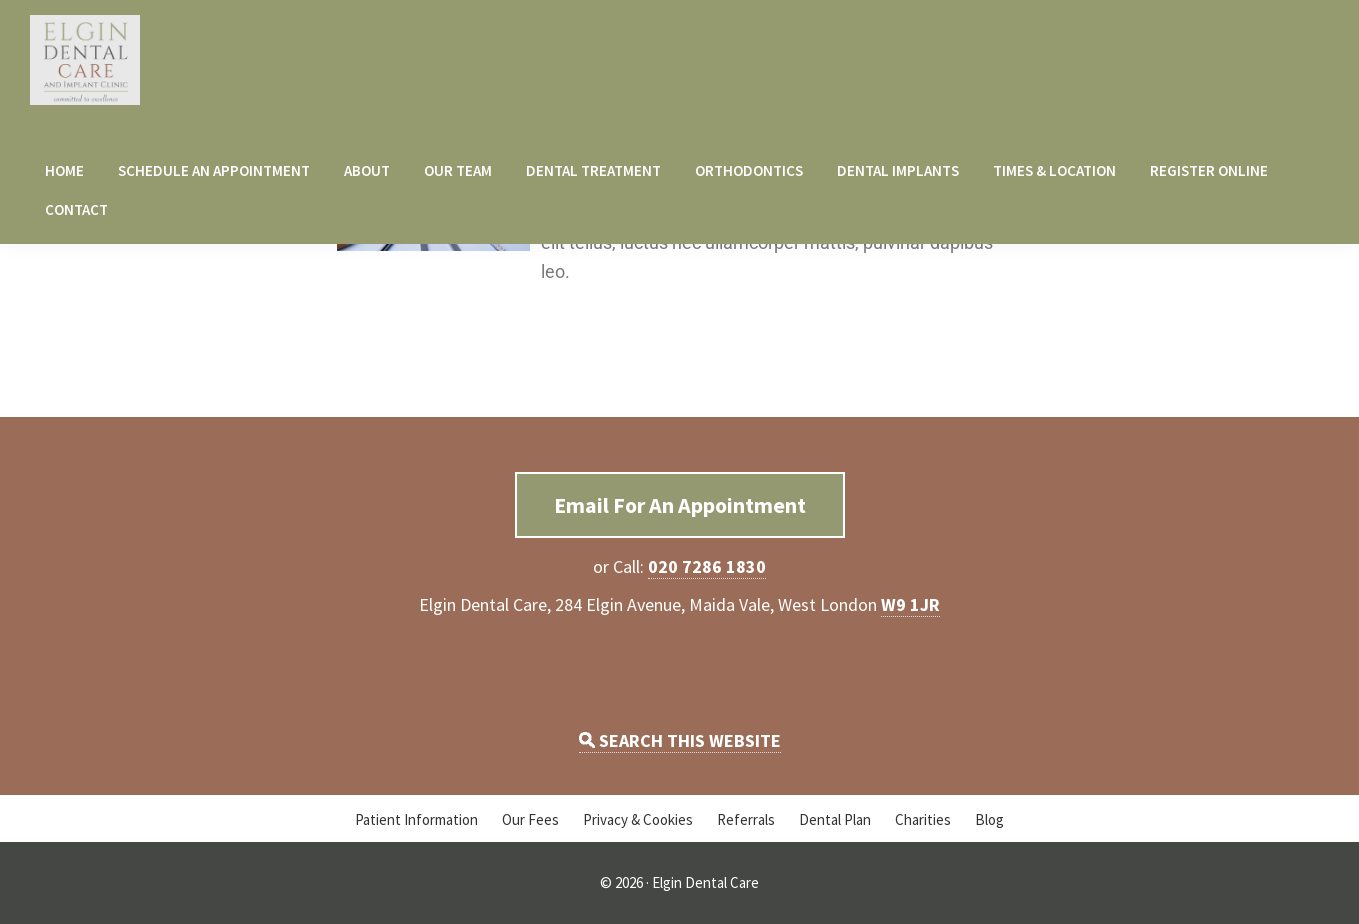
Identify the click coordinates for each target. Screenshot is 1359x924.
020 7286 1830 (707, 566)
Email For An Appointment (680, 505)
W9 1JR (910, 604)
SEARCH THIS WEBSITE (680, 740)
